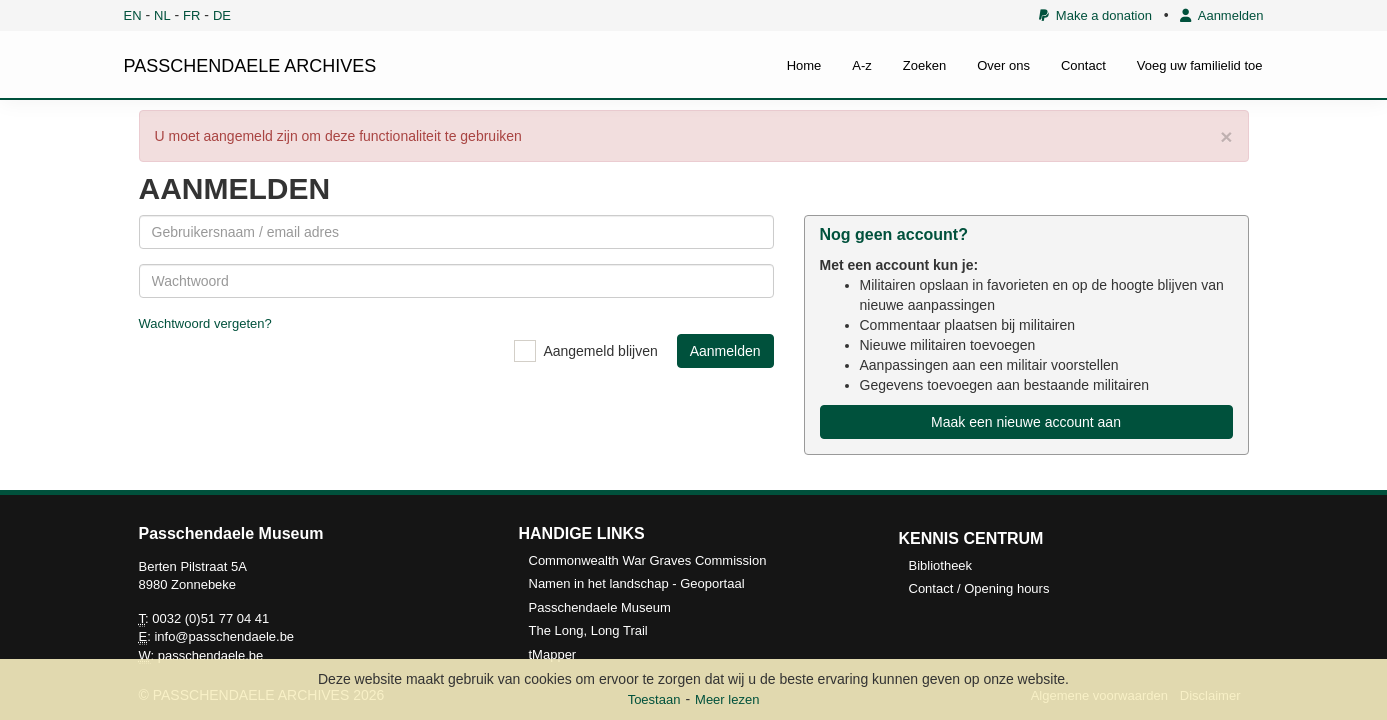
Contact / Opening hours (979, 588)
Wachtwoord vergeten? (205, 323)
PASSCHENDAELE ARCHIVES (250, 66)
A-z (862, 65)
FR (191, 15)
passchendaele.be (211, 655)
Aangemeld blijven (600, 351)
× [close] (1226, 136)
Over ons (1003, 65)
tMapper (553, 654)
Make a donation (1095, 15)
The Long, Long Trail (588, 630)
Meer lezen (727, 699)
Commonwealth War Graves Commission (648, 560)
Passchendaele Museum (600, 607)
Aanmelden (1221, 15)
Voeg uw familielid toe (1200, 65)
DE (222, 15)
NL (162, 15)
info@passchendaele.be (224, 636)
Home (804, 65)
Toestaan (654, 699)
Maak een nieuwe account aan (1026, 422)
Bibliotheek (941, 565)
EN (133, 15)
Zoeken (924, 65)
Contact (1083, 65)
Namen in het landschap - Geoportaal (637, 583)
